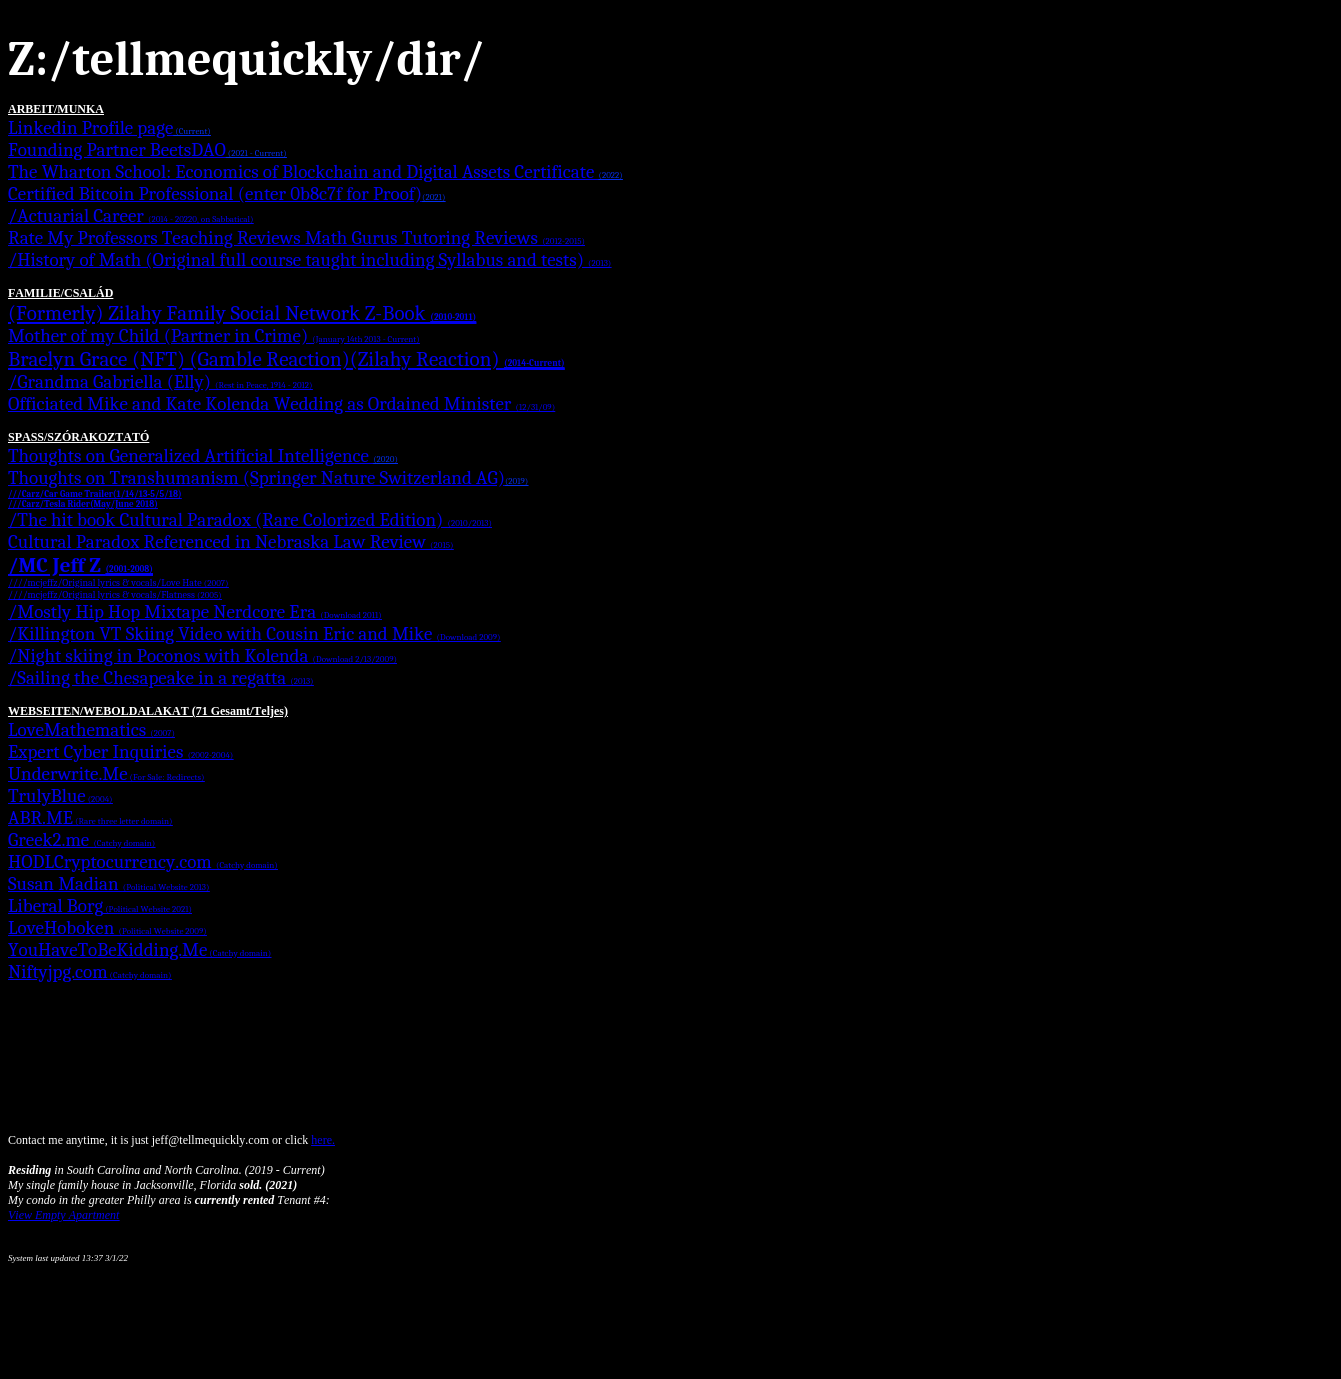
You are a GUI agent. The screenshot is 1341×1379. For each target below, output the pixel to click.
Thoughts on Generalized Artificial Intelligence (203, 456)
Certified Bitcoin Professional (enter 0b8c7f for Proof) (226, 194)
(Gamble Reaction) (270, 359)
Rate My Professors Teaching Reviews (156, 238)
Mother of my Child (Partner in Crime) (214, 336)
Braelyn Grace (70, 359)
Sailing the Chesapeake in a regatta (165, 678)
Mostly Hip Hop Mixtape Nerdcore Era (199, 612)
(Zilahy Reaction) (457, 359)
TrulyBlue (60, 796)
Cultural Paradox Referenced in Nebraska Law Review (230, 542)
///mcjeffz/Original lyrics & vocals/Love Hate (121, 583)
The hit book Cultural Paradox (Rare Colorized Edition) (254, 520)
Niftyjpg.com (89, 972)
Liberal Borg (100, 906)
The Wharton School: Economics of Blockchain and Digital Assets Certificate (315, 172)
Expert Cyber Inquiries (120, 752)
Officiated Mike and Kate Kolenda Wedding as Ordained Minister (281, 404)
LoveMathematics (91, 730)
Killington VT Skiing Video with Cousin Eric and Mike (258, 634)
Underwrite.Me (106, 774)
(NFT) (161, 359)
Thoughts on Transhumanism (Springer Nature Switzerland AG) (268, 478)
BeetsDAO (218, 150)
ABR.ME (90, 818)
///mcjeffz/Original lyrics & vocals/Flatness (117, 595)
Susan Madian (108, 884)
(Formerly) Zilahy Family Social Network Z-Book (242, 313)
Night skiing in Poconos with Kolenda (207, 656)
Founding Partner (79, 150)
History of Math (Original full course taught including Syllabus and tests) (314, 260)
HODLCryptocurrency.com (143, 862)
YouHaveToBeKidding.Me (139, 950)
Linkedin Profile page (109, 128)
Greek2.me (81, 840)
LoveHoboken (107, 928)
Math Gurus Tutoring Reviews (445, 238)
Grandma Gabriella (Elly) (164, 382)
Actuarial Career (135, 216)
